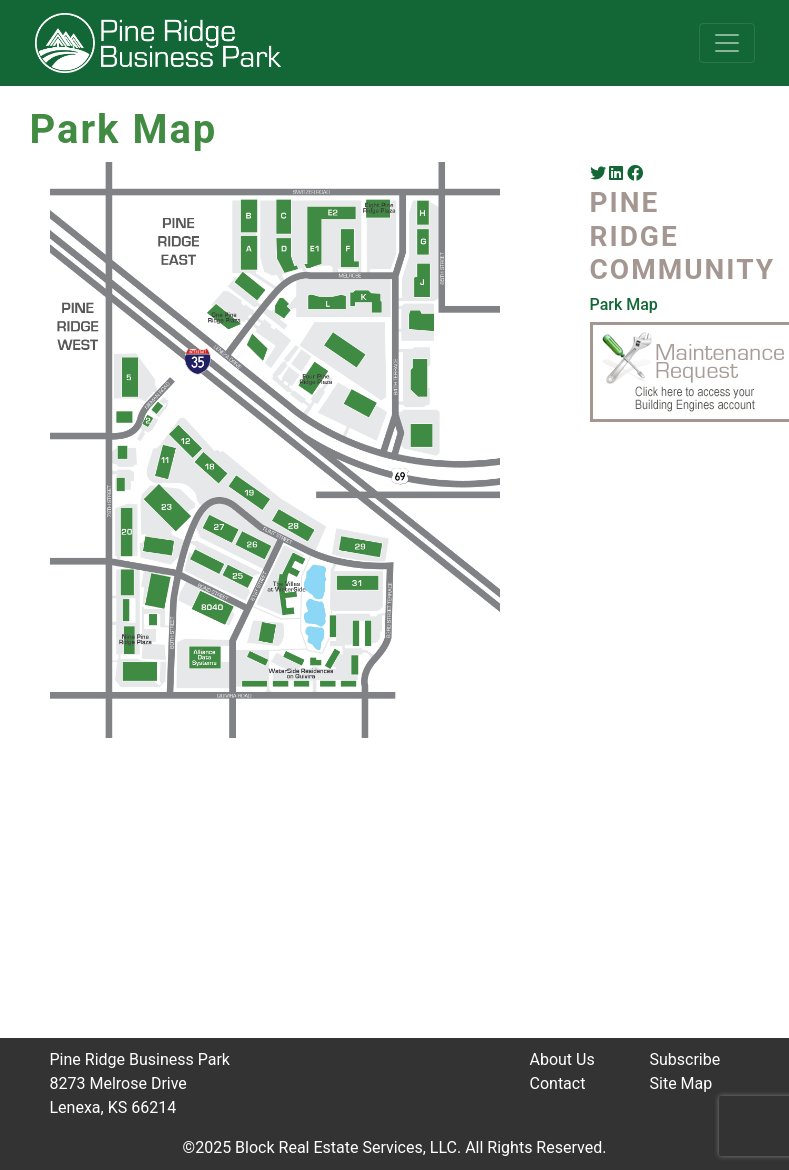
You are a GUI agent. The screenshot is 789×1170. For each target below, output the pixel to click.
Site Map (681, 1083)
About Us (562, 1059)
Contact (558, 1083)
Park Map (624, 304)
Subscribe (685, 1059)
